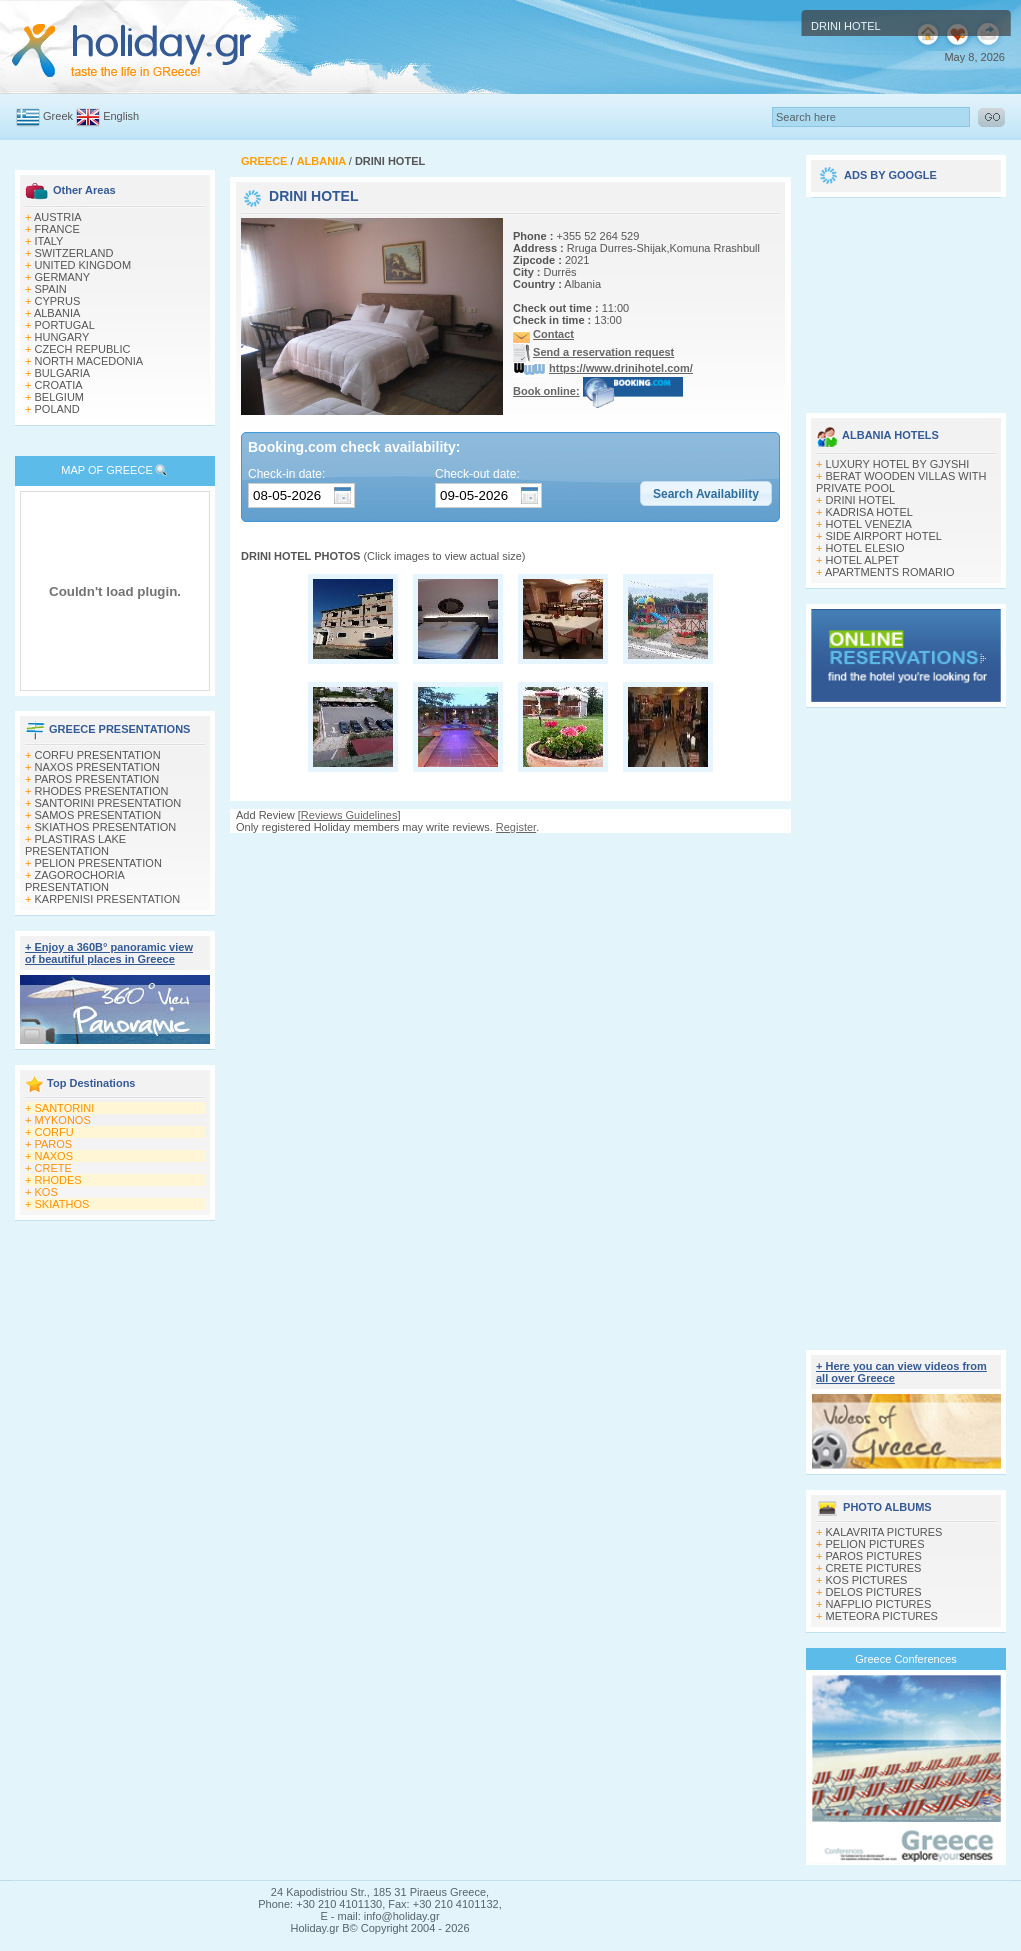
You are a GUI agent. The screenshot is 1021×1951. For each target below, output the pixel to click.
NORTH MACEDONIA (89, 361)
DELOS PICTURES (874, 1592)
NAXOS (54, 1156)
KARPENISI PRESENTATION (108, 899)
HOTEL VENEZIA (869, 524)
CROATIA (59, 385)
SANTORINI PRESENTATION (108, 803)
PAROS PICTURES (874, 1556)
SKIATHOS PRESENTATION (106, 827)
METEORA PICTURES (882, 1616)
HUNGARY (62, 337)
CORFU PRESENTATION (98, 755)
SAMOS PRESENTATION (98, 815)
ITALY (49, 241)
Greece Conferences (906, 1659)
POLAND (57, 409)
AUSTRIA (58, 217)
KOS (46, 1192)
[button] (706, 494)
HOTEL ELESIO (865, 548)
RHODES (58, 1180)
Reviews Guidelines (349, 815)
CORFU (54, 1132)
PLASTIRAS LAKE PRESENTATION (75, 845)
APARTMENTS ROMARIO (890, 572)
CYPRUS (58, 301)
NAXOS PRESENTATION (98, 767)
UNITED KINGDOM (83, 265)
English (121, 116)
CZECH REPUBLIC (83, 349)
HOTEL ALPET (863, 560)
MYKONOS (63, 1120)
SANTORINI (65, 1108)
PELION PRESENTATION (98, 863)
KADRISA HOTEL (869, 512)
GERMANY (63, 277)
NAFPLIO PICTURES (879, 1604)
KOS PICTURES (867, 1580)
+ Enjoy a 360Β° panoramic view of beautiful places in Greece (109, 953)
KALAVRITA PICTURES (884, 1532)
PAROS (54, 1144)
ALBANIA (57, 313)
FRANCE (57, 229)
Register (516, 827)
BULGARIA (63, 373)
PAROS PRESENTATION (97, 779)
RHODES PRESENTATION (102, 791)
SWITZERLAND (74, 253)
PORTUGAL (65, 325)
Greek (58, 116)
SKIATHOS (62, 1204)
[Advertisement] (906, 298)
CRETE (53, 1168)
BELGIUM (60, 397)
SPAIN (51, 289)
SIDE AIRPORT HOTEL (884, 536)
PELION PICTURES (875, 1544)
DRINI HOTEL (861, 500)
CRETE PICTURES (874, 1568)
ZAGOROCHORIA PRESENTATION (74, 881)
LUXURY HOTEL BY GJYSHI (898, 464)
